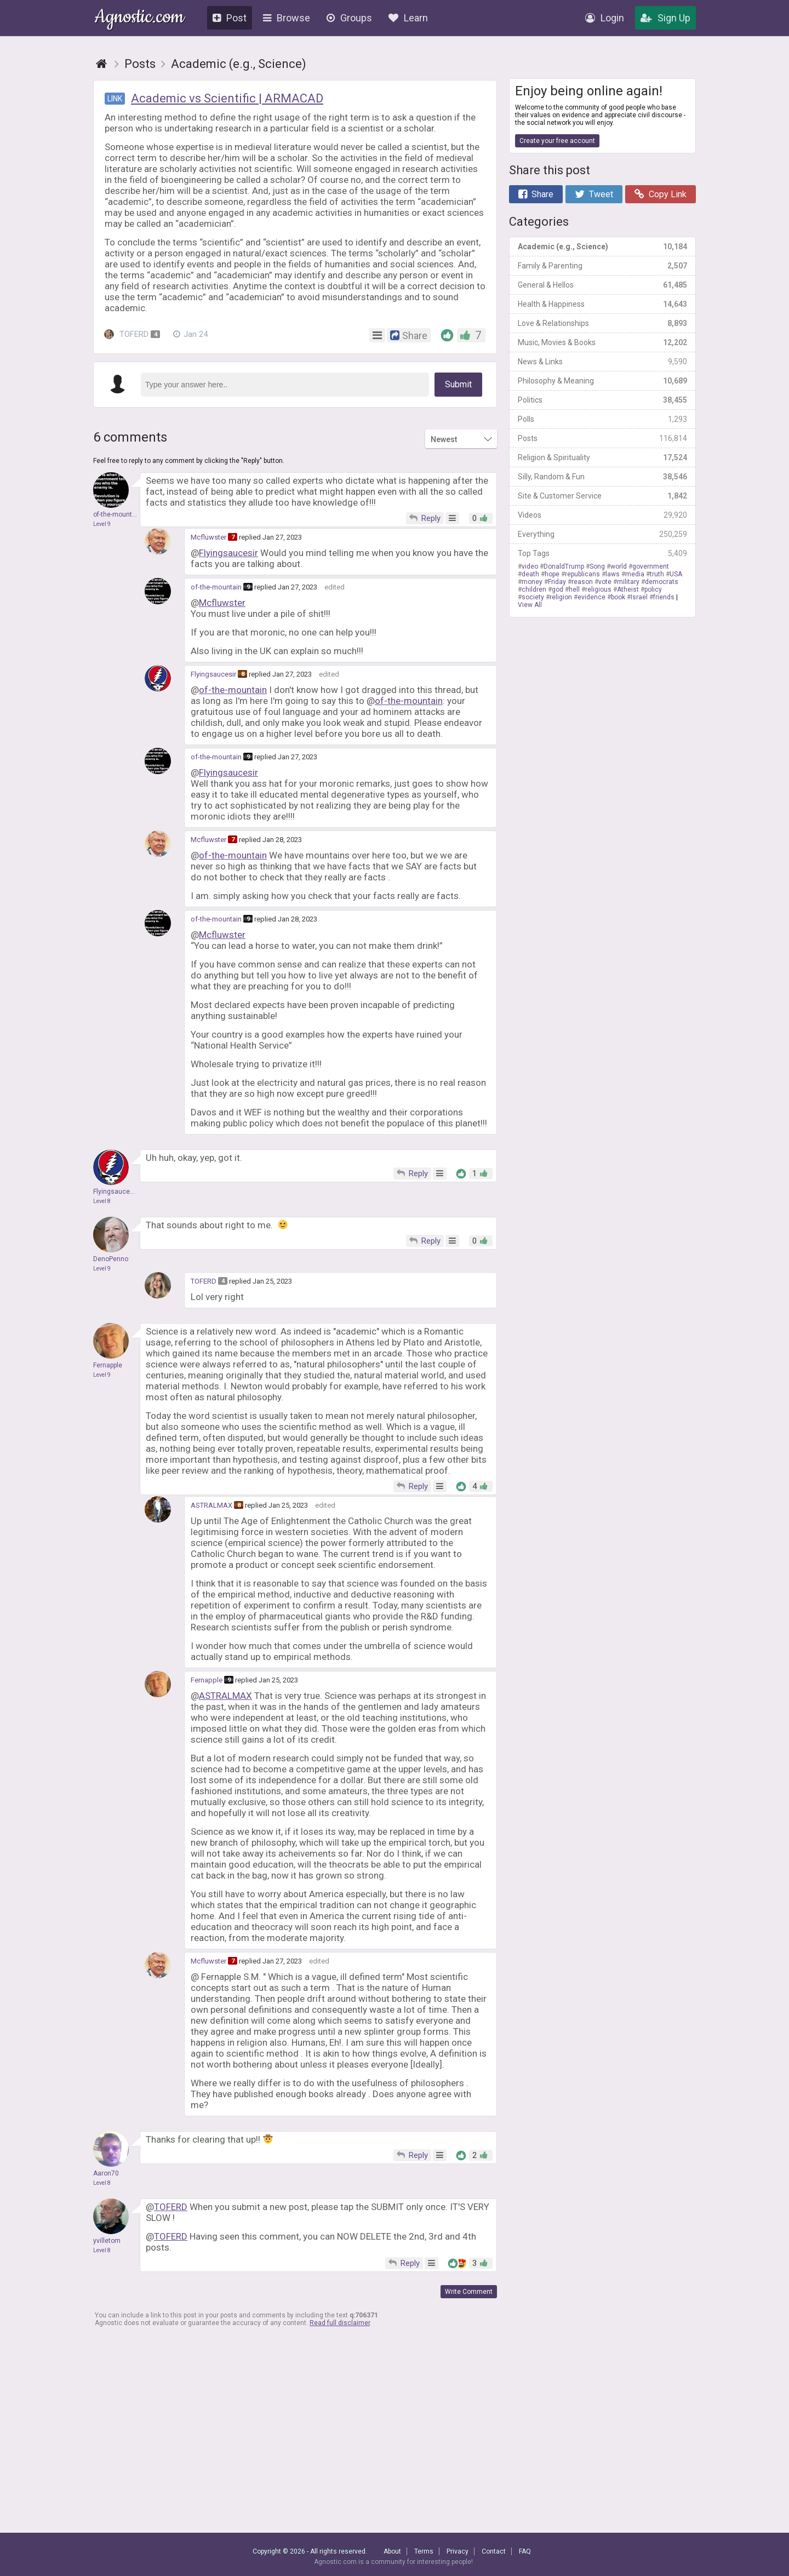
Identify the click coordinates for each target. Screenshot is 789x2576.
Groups (349, 18)
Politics (602, 400)
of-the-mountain (216, 587)
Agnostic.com (139, 18)
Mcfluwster (208, 537)
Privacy (457, 2551)
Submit (458, 384)
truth (657, 574)
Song (597, 566)
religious (598, 589)
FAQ (525, 2551)
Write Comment (469, 2291)
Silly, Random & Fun (602, 476)
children (534, 589)
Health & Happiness (602, 304)
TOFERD (132, 334)
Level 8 (102, 1201)
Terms (423, 2551)
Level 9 (102, 524)
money (532, 582)
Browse (286, 18)
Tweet (594, 194)
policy (653, 589)
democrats (661, 582)
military (628, 582)
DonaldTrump (564, 566)
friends (663, 597)
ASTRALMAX (211, 1505)
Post (230, 18)
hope (552, 574)
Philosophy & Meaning (602, 380)
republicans (582, 574)
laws (612, 574)
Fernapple (206, 1680)
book (618, 597)
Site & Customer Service (602, 495)
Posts (602, 438)
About (392, 2551)
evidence (591, 597)
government (650, 566)
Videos (602, 515)
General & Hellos (602, 285)
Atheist (628, 589)
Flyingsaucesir (228, 552)
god (557, 589)
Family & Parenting (602, 265)
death (530, 574)
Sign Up (665, 18)
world (618, 566)
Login (604, 18)
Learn (408, 18)
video (530, 566)
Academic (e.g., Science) (602, 246)
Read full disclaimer (340, 2323)
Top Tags (602, 553)
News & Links (602, 361)
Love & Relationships (602, 323)
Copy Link (660, 194)
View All (530, 605)
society (533, 597)
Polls (602, 419)
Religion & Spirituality (602, 457)
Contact (494, 2551)
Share (535, 194)
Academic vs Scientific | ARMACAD (227, 98)
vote (604, 582)
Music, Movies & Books (602, 342)
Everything (602, 534)
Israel (639, 597)
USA (676, 574)
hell (574, 589)
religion (561, 597)
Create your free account (557, 141)
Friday (557, 582)
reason (582, 582)
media (634, 574)
